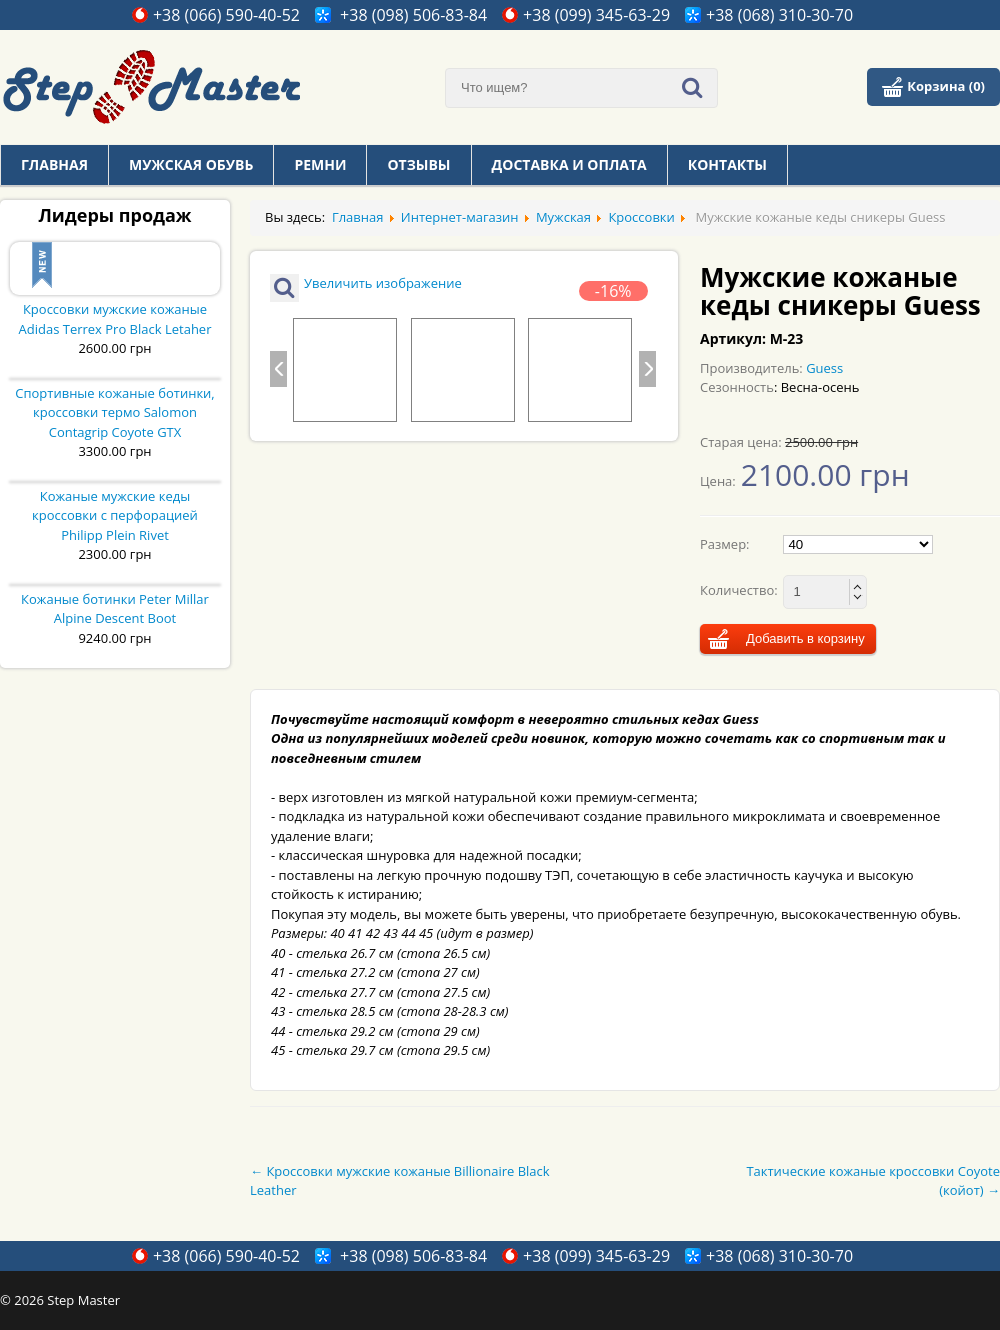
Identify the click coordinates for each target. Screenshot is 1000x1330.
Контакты (727, 164)
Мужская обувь (191, 164)
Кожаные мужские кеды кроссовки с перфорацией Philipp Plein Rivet (115, 515)
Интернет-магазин (460, 217)
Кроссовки (641, 217)
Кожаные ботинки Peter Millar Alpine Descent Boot (115, 609)
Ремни (320, 164)
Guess (824, 368)
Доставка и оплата (569, 164)
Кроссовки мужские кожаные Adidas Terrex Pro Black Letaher (115, 319)
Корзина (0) (933, 87)
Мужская (563, 217)
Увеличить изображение (366, 284)
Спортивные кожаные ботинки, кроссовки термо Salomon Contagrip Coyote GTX (114, 412)
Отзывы (418, 164)
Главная (54, 164)
